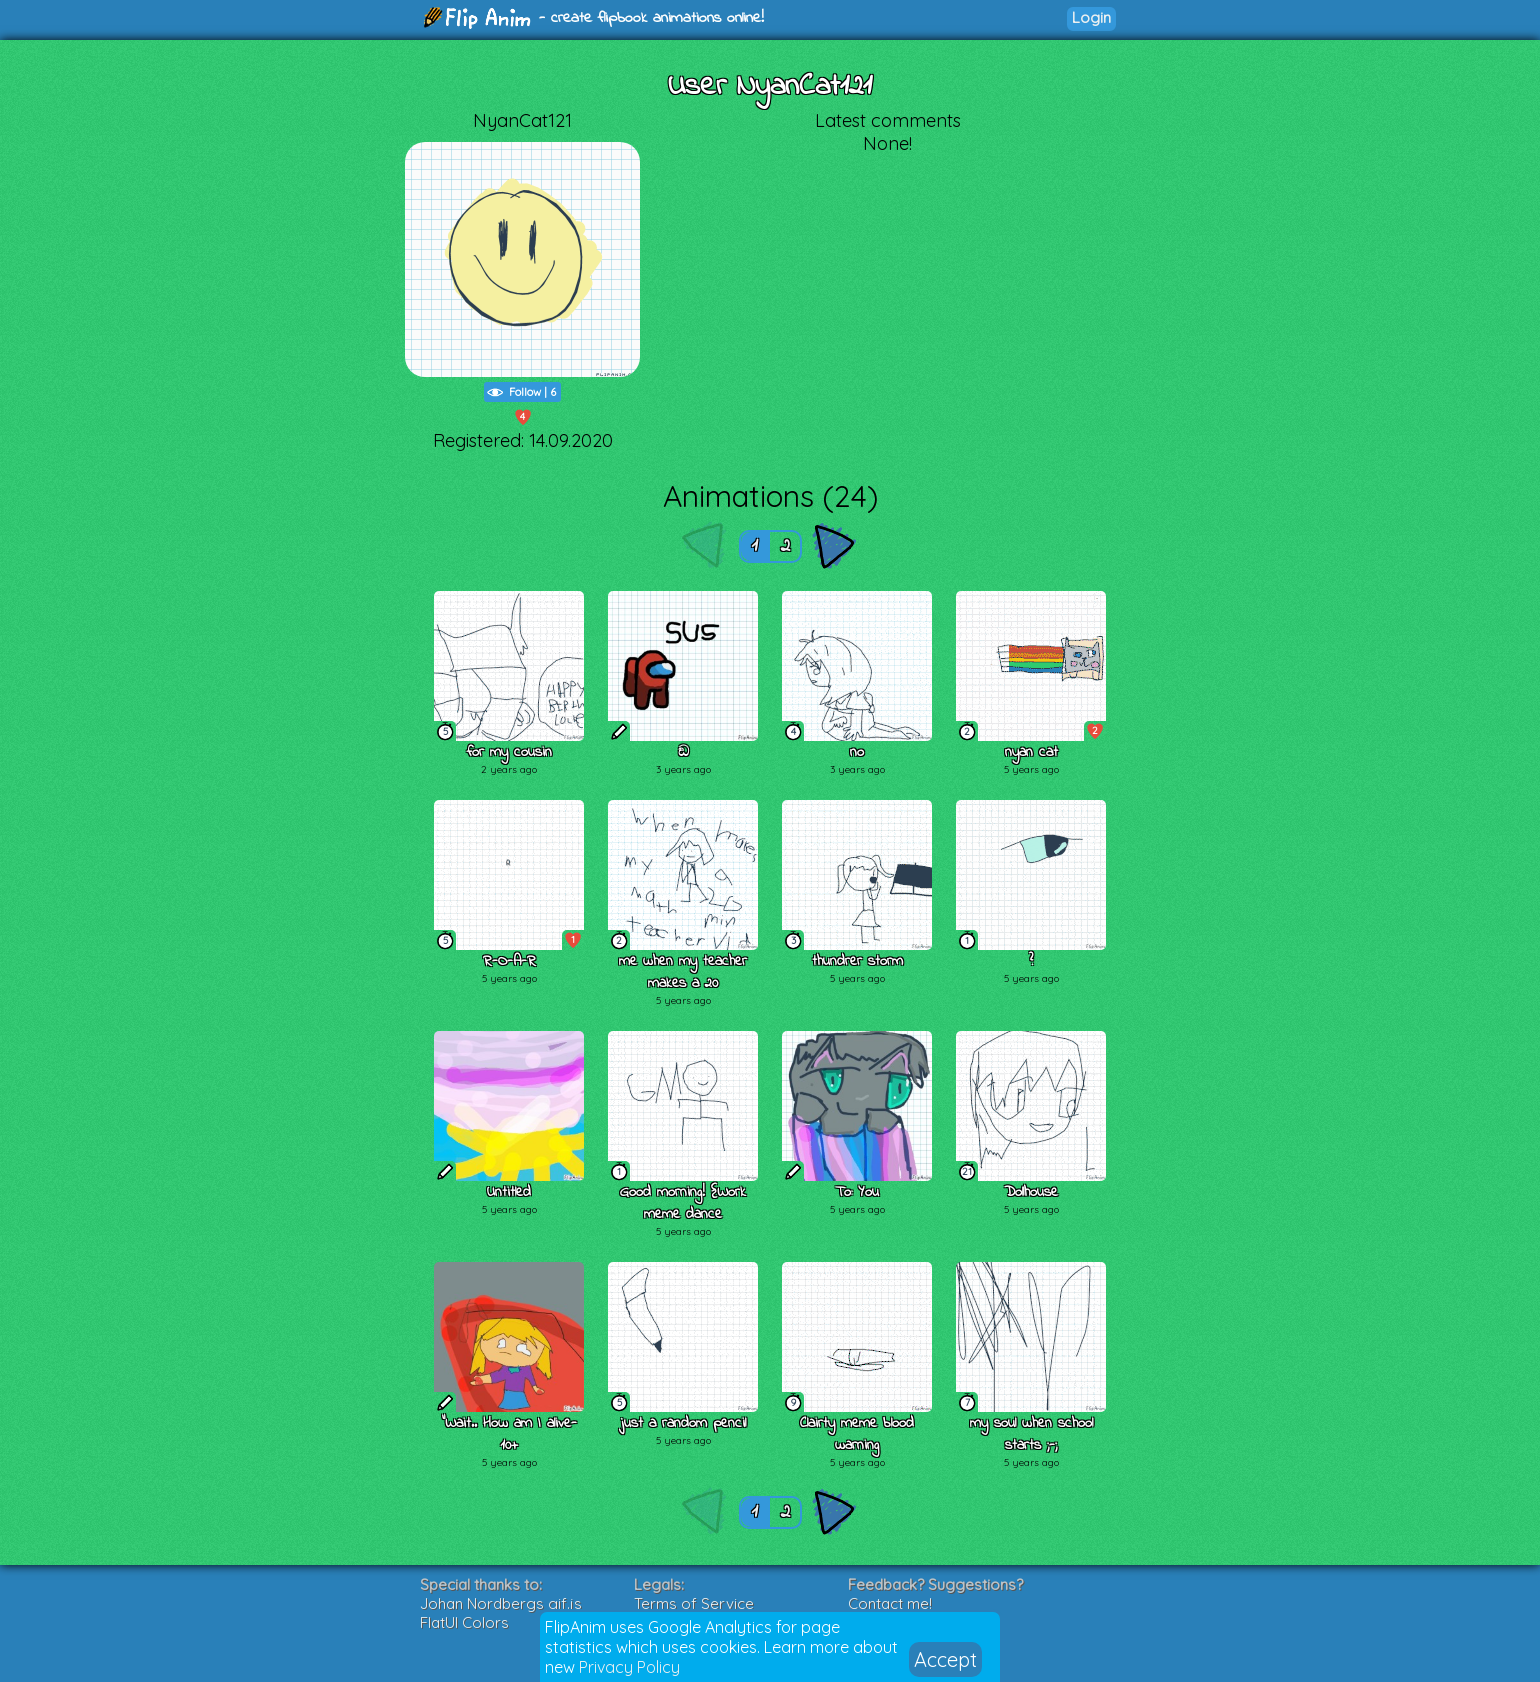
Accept (945, 1659)
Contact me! (890, 1603)
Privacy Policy (629, 1667)
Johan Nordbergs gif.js (501, 1603)
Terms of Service (694, 1603)
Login (1091, 17)
